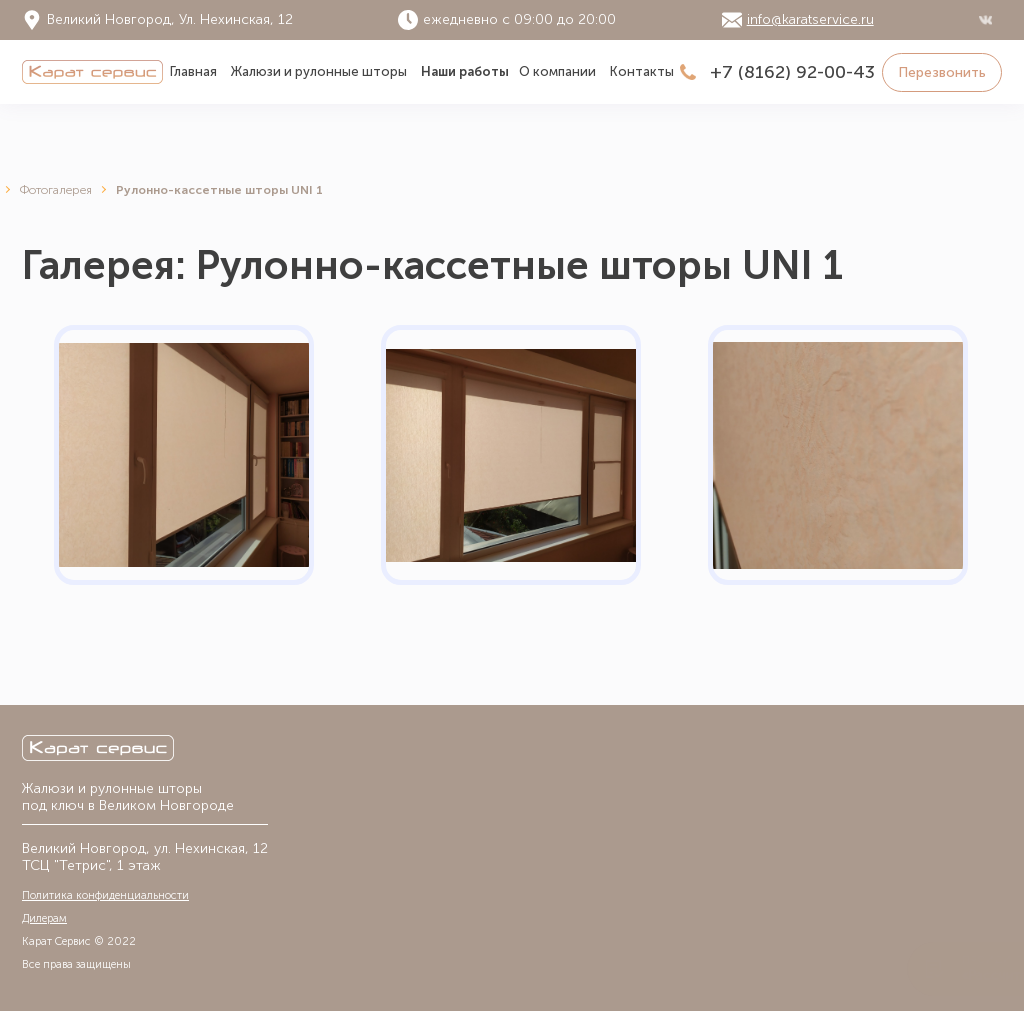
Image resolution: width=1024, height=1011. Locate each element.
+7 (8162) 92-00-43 (792, 72)
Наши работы (465, 71)
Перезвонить (942, 72)
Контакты (642, 71)
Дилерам (44, 918)
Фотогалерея (56, 190)
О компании (557, 71)
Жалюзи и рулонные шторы (319, 71)
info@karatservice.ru (810, 20)
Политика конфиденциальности (105, 895)
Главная (193, 71)
